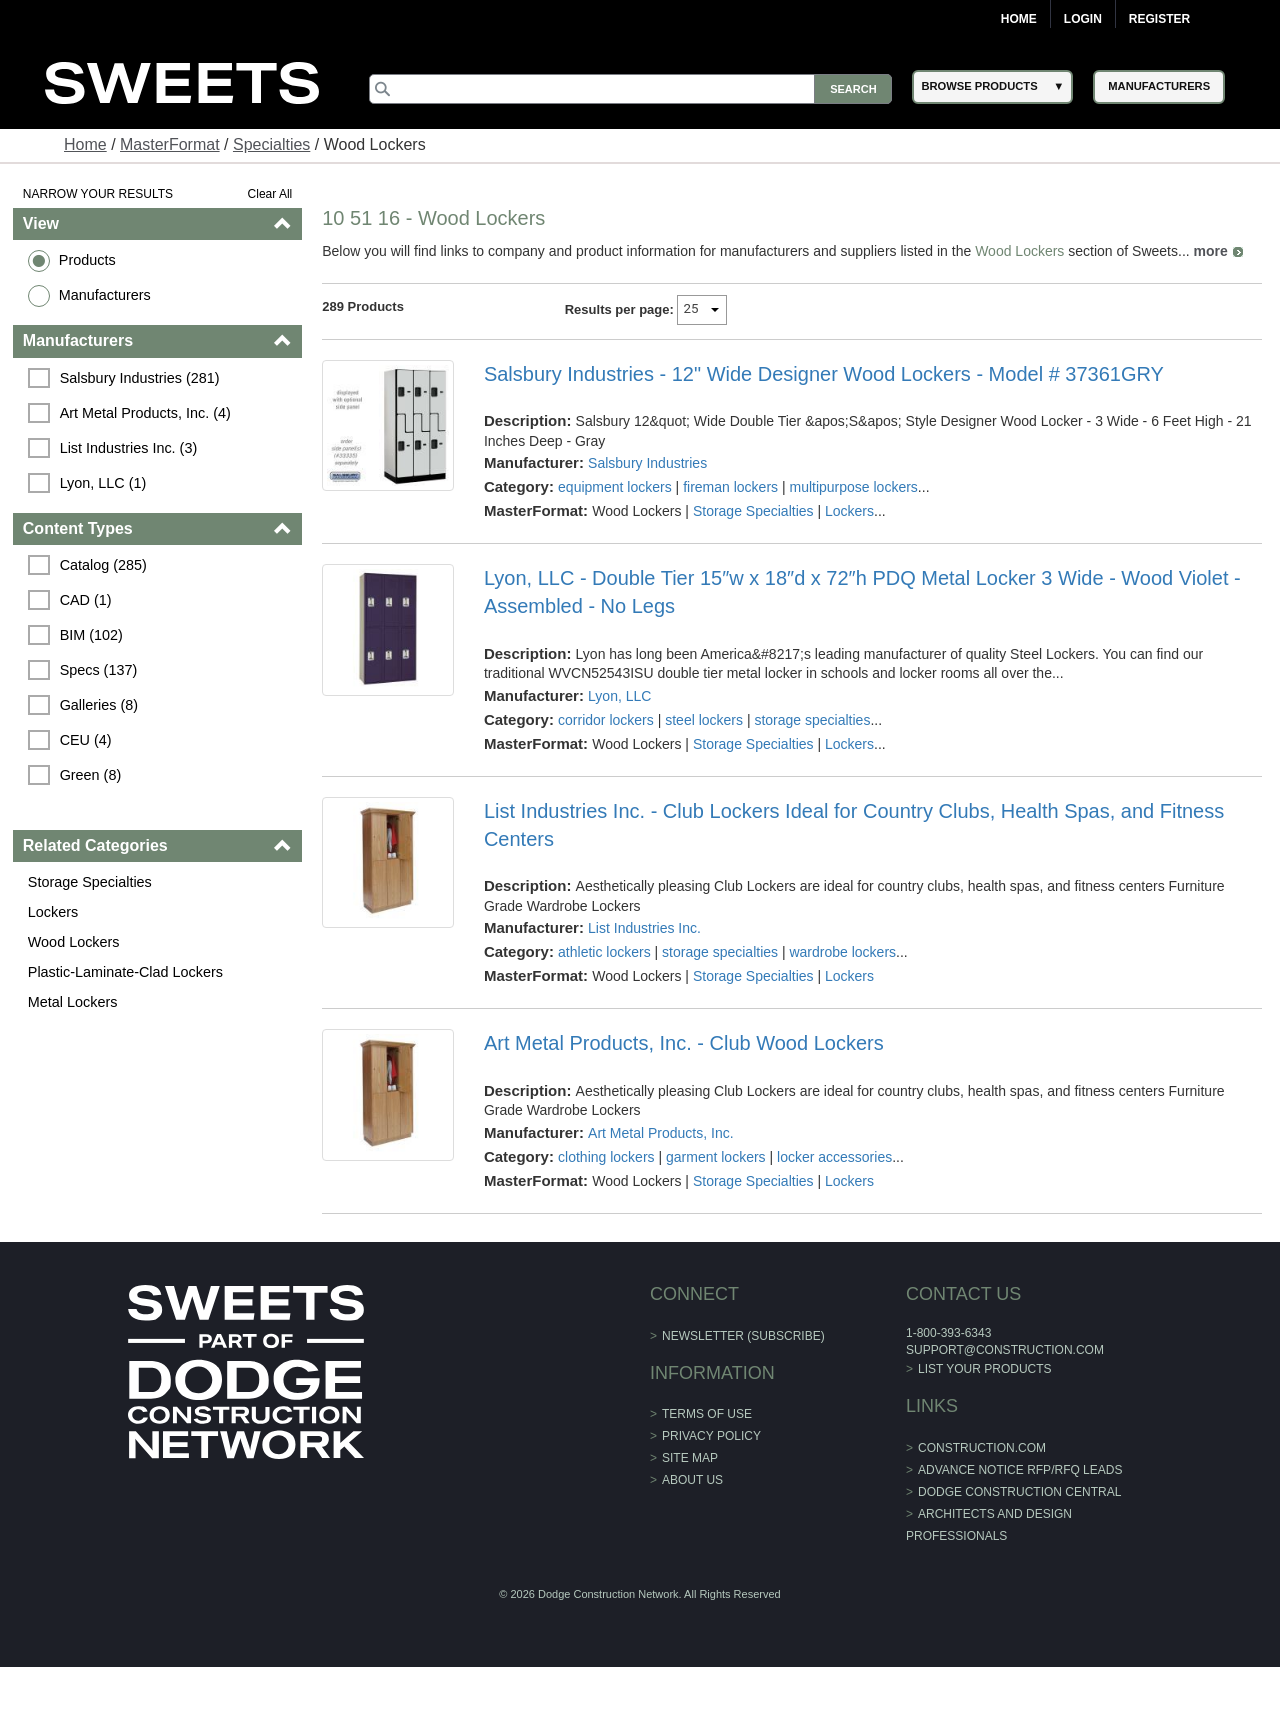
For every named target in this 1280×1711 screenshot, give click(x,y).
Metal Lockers (73, 1002)
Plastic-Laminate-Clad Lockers (125, 972)
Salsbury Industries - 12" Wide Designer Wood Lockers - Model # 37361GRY (824, 374)
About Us (692, 1480)
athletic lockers (604, 952)
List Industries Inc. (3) (129, 448)
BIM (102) (91, 635)
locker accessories (834, 1157)
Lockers (53, 912)
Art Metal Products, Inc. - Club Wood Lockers (684, 1043)
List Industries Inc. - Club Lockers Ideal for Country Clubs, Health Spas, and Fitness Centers (854, 825)
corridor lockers (606, 720)
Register (1159, 19)
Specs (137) (99, 670)
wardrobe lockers (842, 952)
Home (1019, 19)
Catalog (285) (103, 565)
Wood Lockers (74, 942)
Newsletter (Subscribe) (743, 1336)
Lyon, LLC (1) (103, 483)
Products (87, 260)
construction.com (982, 1448)
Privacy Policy (711, 1436)
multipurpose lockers (853, 487)
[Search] (631, 89)
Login (1083, 19)
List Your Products (985, 1369)
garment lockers (716, 1157)
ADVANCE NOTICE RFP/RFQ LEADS (1020, 1470)
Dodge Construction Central (1019, 1492)
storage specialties (812, 720)
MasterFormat (170, 144)
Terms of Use (707, 1414)
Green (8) (91, 775)
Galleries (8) (99, 705)
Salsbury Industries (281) (140, 378)
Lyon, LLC (619, 696)
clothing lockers (606, 1157)
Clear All (270, 194)
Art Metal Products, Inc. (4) (145, 413)
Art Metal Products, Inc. (661, 1133)
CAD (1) (86, 600)
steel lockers (704, 720)
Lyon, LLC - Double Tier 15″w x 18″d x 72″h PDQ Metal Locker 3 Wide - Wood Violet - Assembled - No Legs (862, 592)
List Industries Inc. (644, 928)
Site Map (690, 1458)
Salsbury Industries (647, 463)
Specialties (271, 144)
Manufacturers (105, 295)
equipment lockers (615, 487)
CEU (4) (86, 740)
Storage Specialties (90, 882)
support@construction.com (1005, 1350)
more (1211, 251)
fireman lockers (730, 487)
